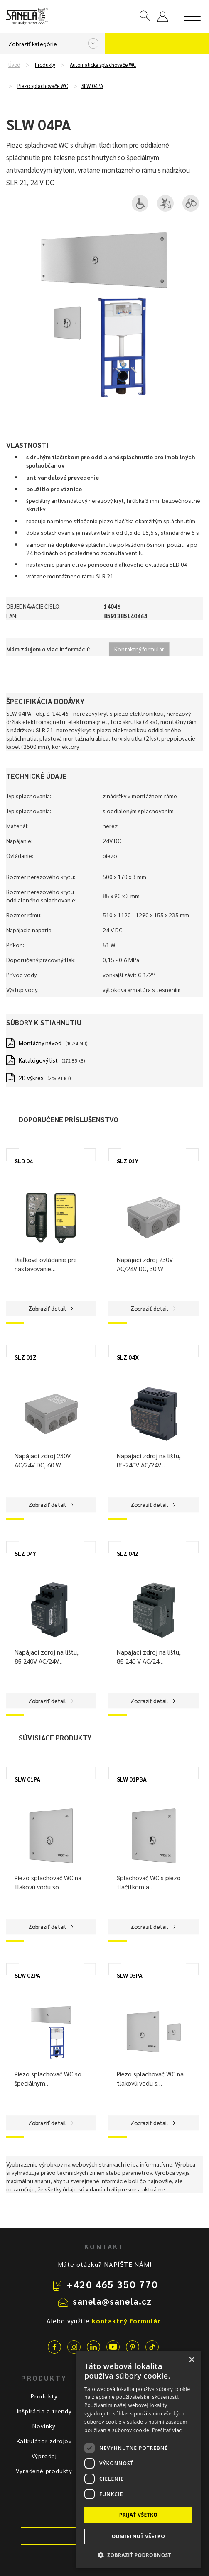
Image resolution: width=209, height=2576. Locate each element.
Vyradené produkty (44, 2470)
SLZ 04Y (25, 1553)
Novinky (44, 2426)
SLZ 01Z (26, 1357)
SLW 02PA (27, 1975)
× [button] (191, 2360)
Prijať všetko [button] (138, 2514)
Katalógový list (38, 1060)
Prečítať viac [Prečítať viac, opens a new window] (167, 2430)
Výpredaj (44, 2455)
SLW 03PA (130, 1975)
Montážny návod (40, 1042)
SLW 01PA (27, 1779)
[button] (138, 2554)
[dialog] (138, 2459)
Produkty (45, 64)
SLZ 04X (128, 1357)
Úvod (14, 64)
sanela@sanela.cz (112, 2301)
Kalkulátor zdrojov (44, 2440)
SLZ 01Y (127, 1161)
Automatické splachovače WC (103, 64)
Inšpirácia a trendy (44, 2411)
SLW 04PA (92, 86)
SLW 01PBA (132, 1779)
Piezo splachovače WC (42, 86)
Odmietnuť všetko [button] (138, 2536)
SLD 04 (24, 1161)
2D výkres (31, 1077)
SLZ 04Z (128, 1553)
